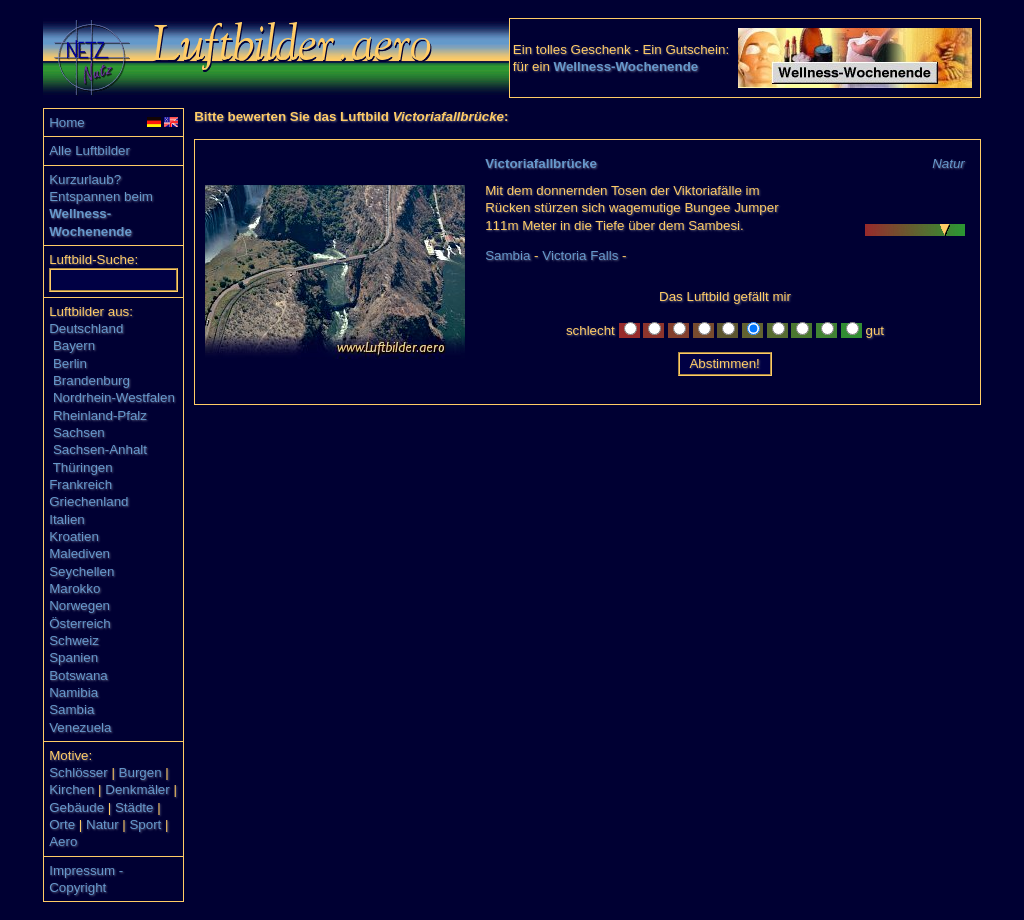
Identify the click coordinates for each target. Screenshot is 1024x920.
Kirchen (71, 789)
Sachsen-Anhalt (100, 449)
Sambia (71, 709)
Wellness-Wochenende (626, 66)
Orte (62, 824)
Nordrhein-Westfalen (114, 397)
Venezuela (80, 727)
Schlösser (78, 772)
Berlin (70, 363)
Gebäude (76, 807)
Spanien (73, 657)
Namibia (73, 692)
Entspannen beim (101, 196)
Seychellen (81, 571)
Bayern (74, 345)
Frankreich (80, 484)
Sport (145, 824)
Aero (63, 841)
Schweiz (74, 640)
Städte (134, 807)
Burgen (140, 772)
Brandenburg (91, 380)
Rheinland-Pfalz (100, 415)
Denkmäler (137, 789)
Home (67, 122)
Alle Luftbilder (89, 150)
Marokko (74, 588)
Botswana (78, 675)
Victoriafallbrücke (541, 163)
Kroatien (74, 536)
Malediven (79, 553)
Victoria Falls (580, 255)
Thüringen (83, 467)
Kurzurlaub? (85, 179)
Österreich (79, 623)
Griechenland (88, 501)
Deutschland (86, 328)
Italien (67, 519)
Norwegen (79, 605)
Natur (102, 824)
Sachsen (79, 432)
